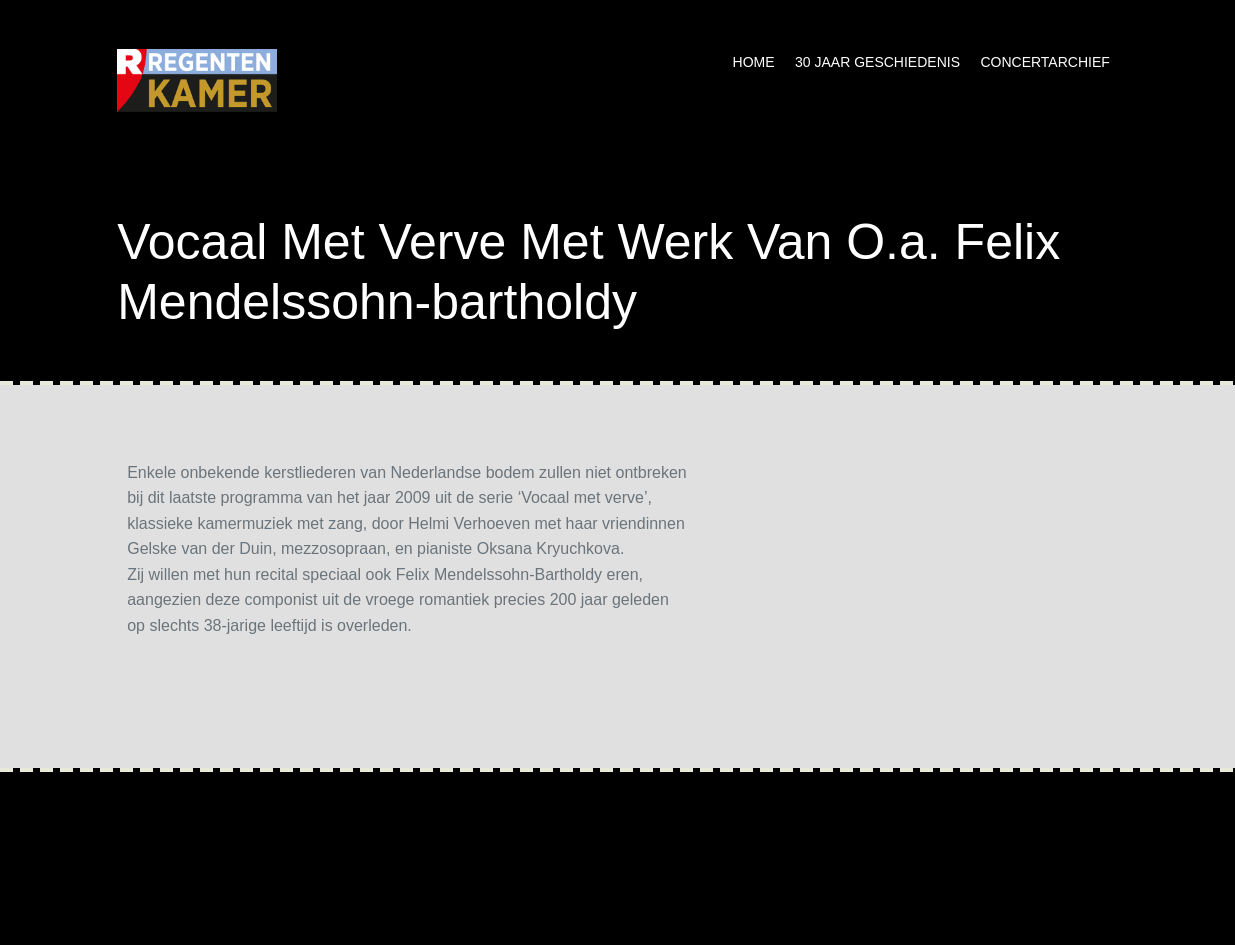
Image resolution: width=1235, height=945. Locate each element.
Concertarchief (1044, 62)
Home (754, 62)
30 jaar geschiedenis (877, 62)
